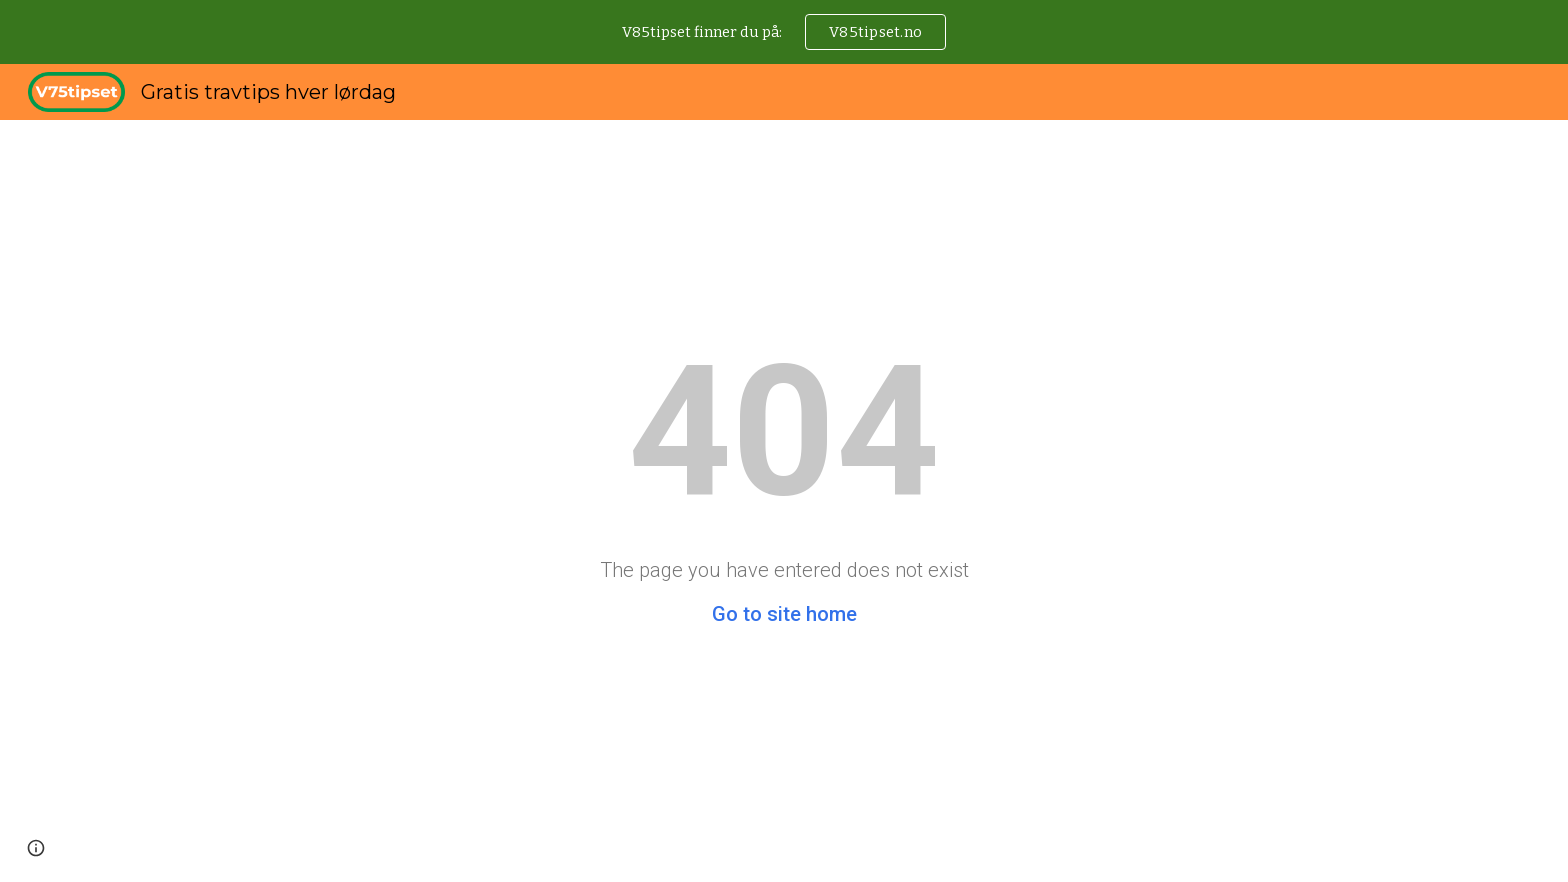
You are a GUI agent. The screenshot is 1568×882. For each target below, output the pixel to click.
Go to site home (784, 614)
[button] (36, 848)
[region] (784, 32)
